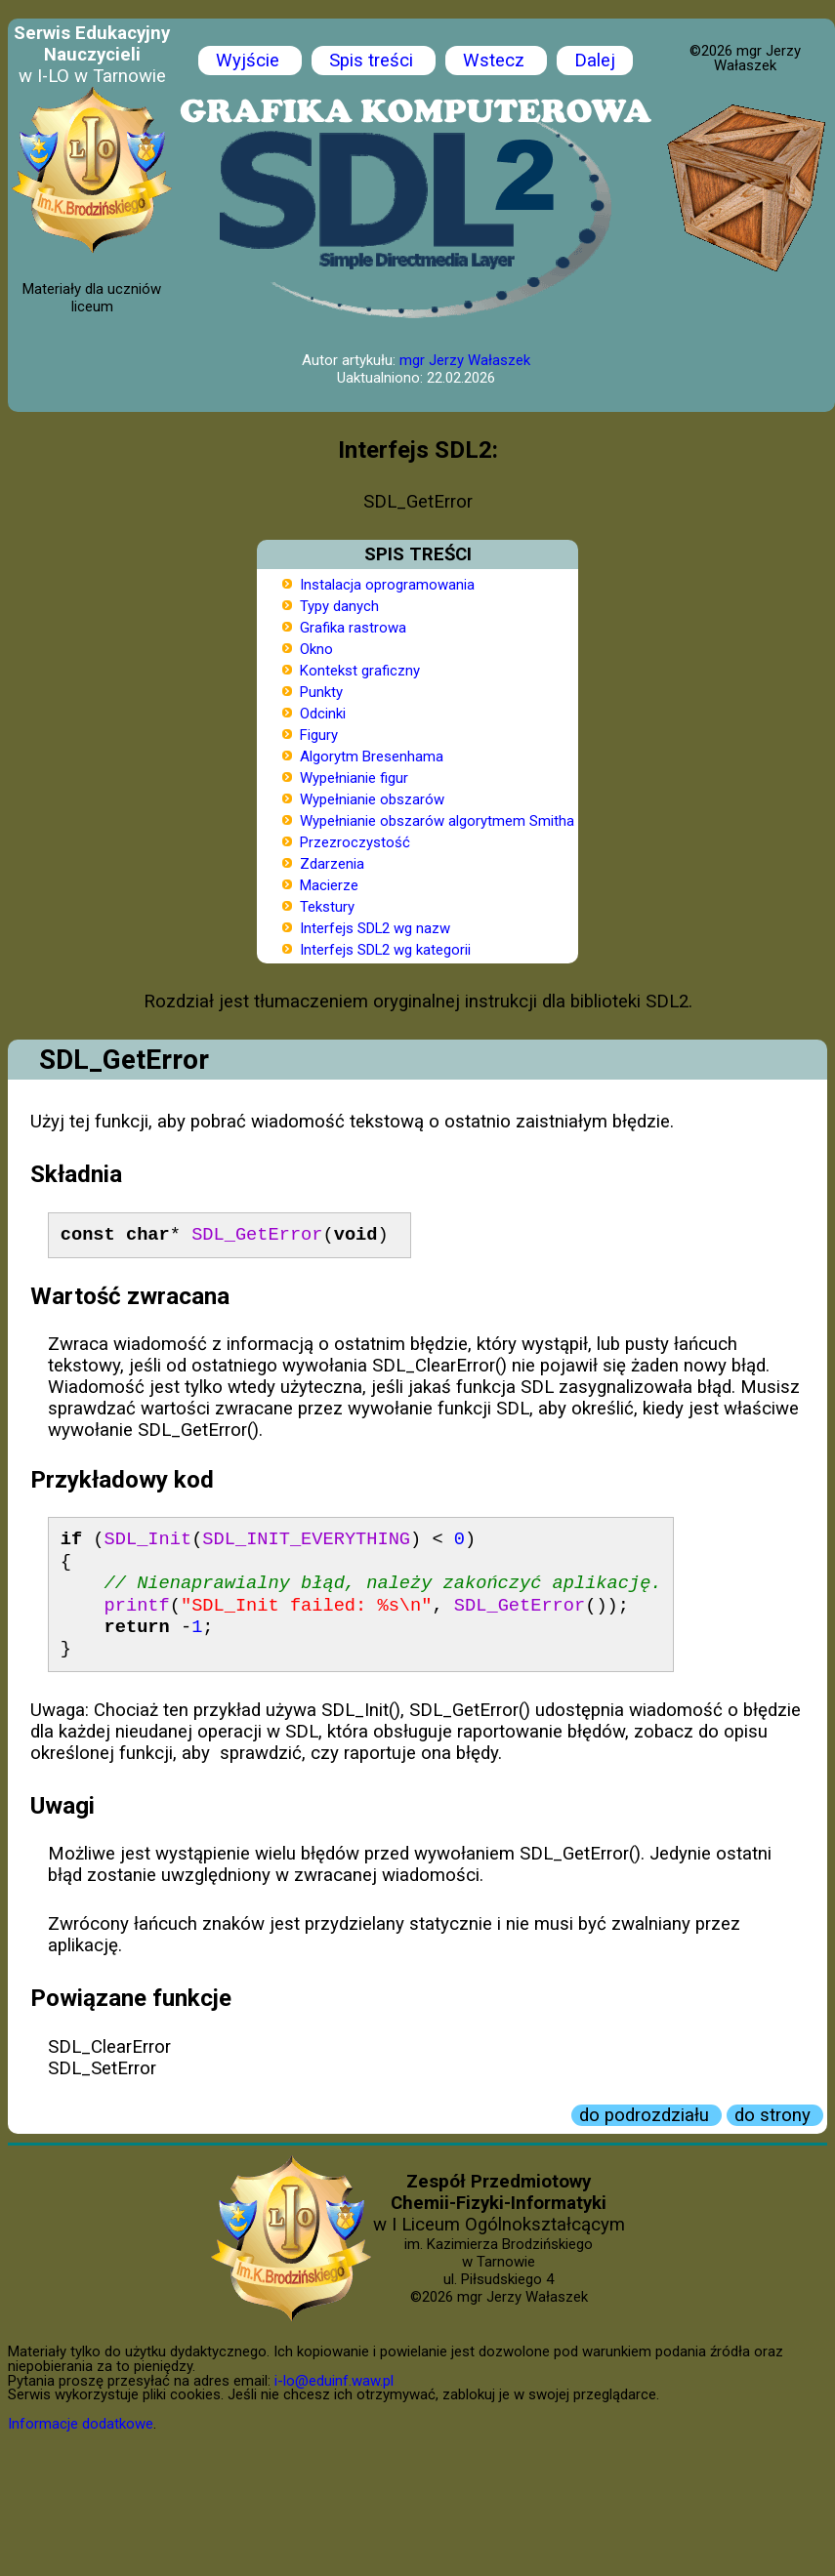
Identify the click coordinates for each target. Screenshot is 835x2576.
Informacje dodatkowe (80, 2424)
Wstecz (496, 60)
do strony (774, 2115)
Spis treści (373, 60)
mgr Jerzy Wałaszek (464, 360)
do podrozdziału (646, 2115)
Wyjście (250, 60)
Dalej (594, 60)
